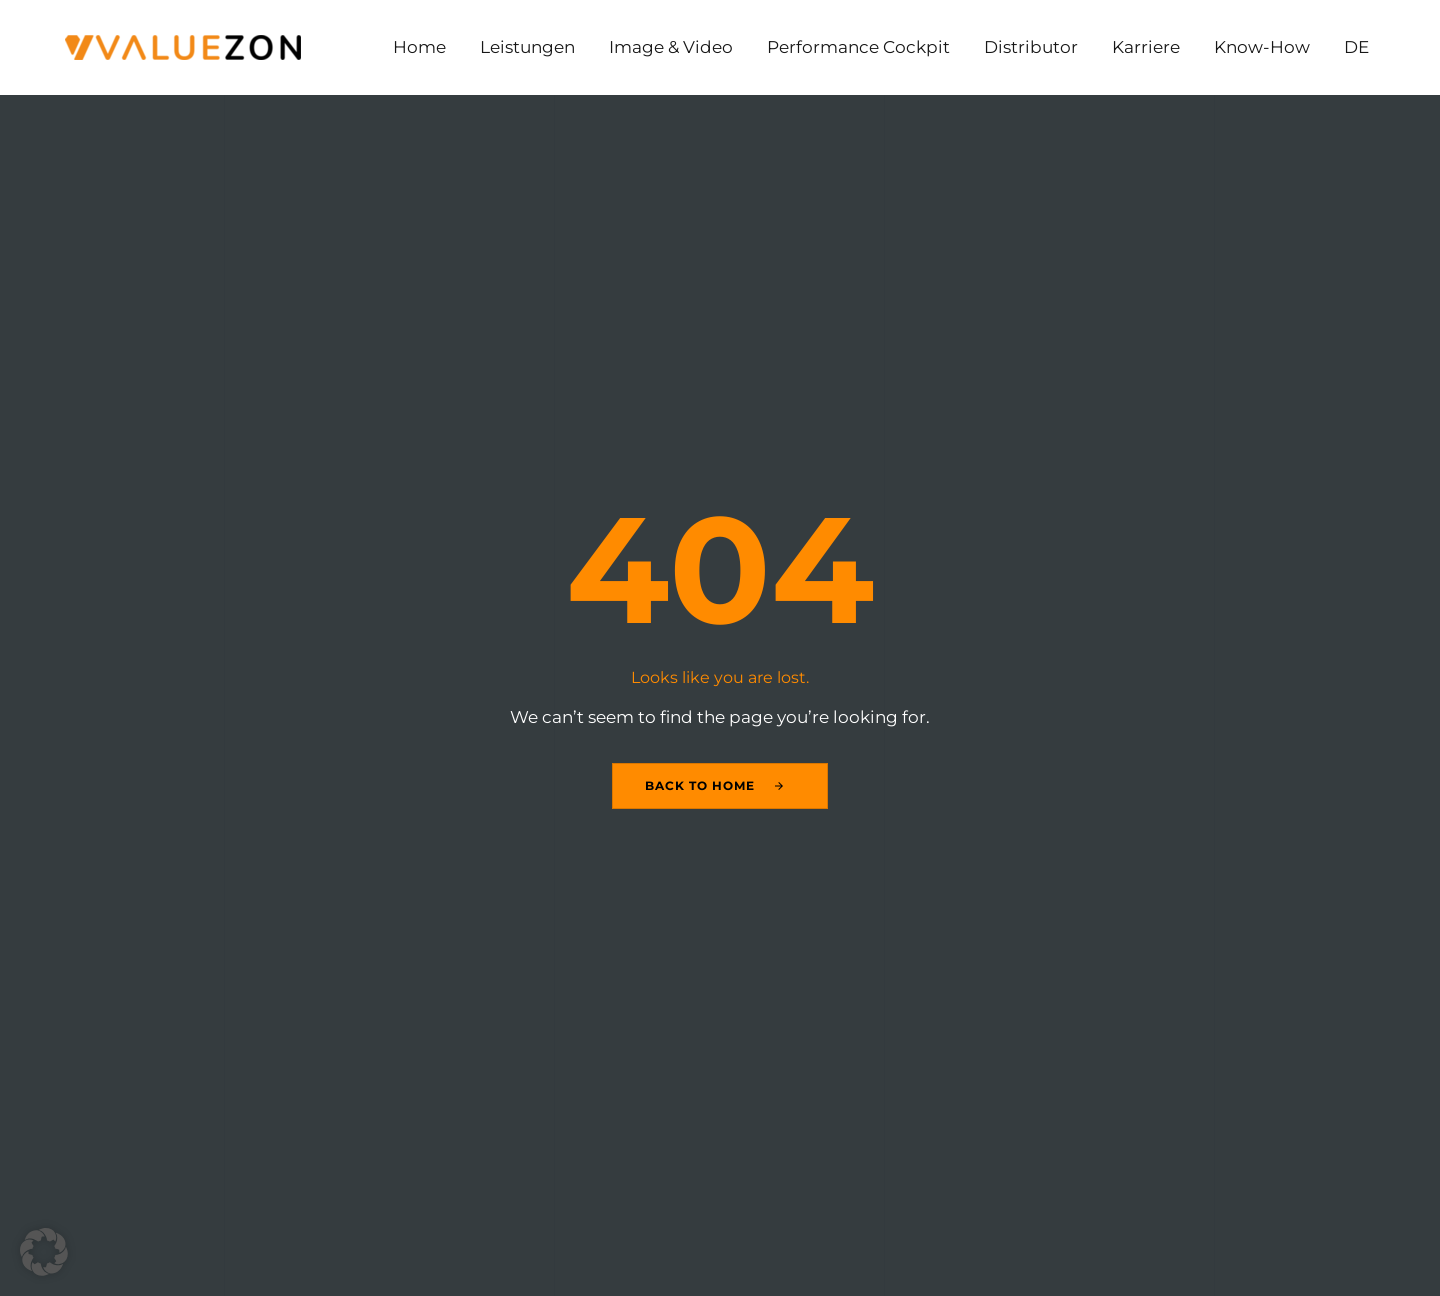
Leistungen (527, 47)
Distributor (1031, 47)
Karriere (1146, 47)
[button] (44, 1252)
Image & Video (671, 47)
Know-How (1262, 47)
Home (419, 47)
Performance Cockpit (858, 47)
